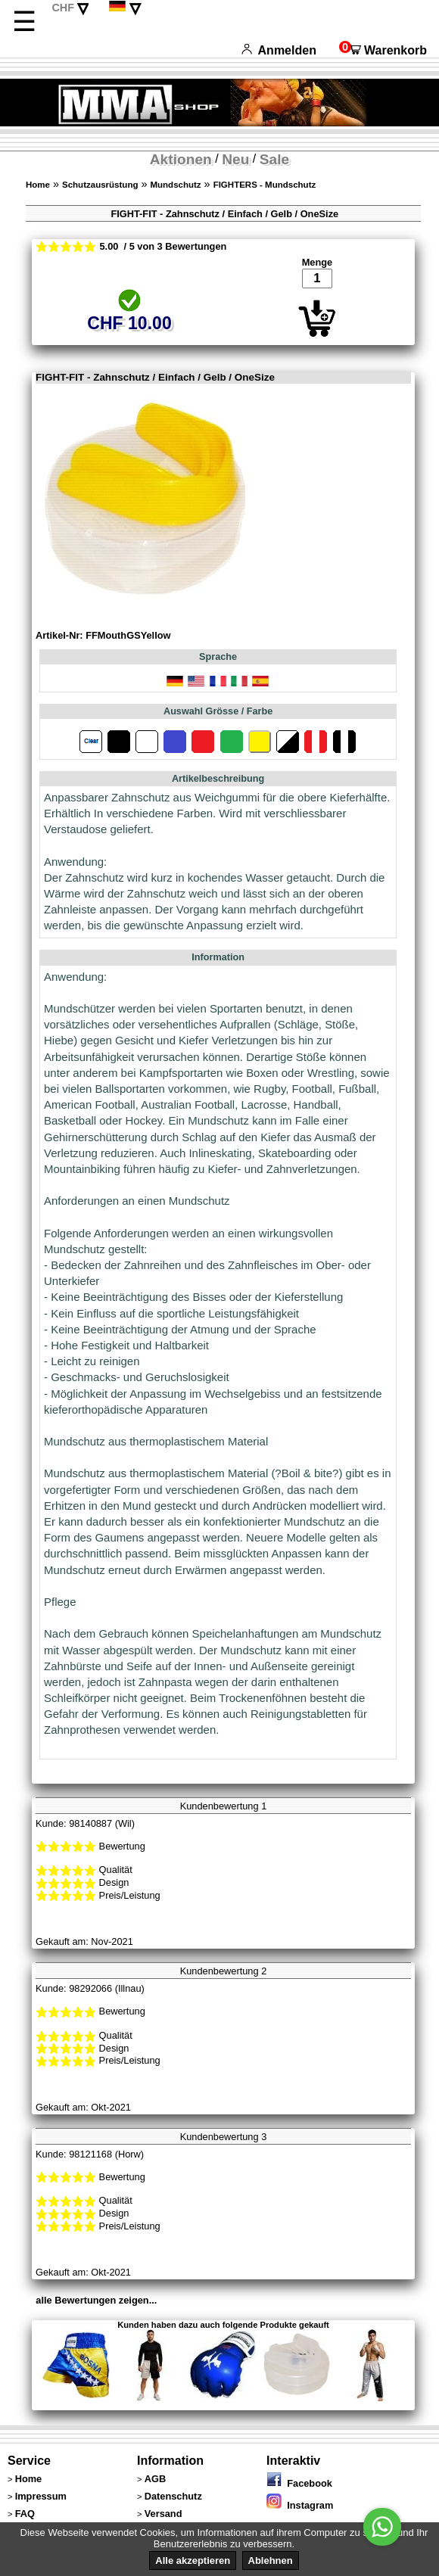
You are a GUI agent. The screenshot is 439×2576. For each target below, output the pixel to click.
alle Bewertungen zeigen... (96, 2300)
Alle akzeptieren (192, 2560)
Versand (163, 2513)
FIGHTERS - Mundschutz (264, 184)
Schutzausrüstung (100, 184)
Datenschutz (173, 2496)
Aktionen (181, 159)
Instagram (299, 2505)
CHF (62, 8)
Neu (235, 159)
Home (38, 184)
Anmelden (279, 50)
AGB (155, 2478)
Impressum (41, 2496)
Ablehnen (270, 2560)
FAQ (25, 2513)
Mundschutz (175, 184)
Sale (274, 159)
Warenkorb (383, 50)
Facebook (299, 2483)
